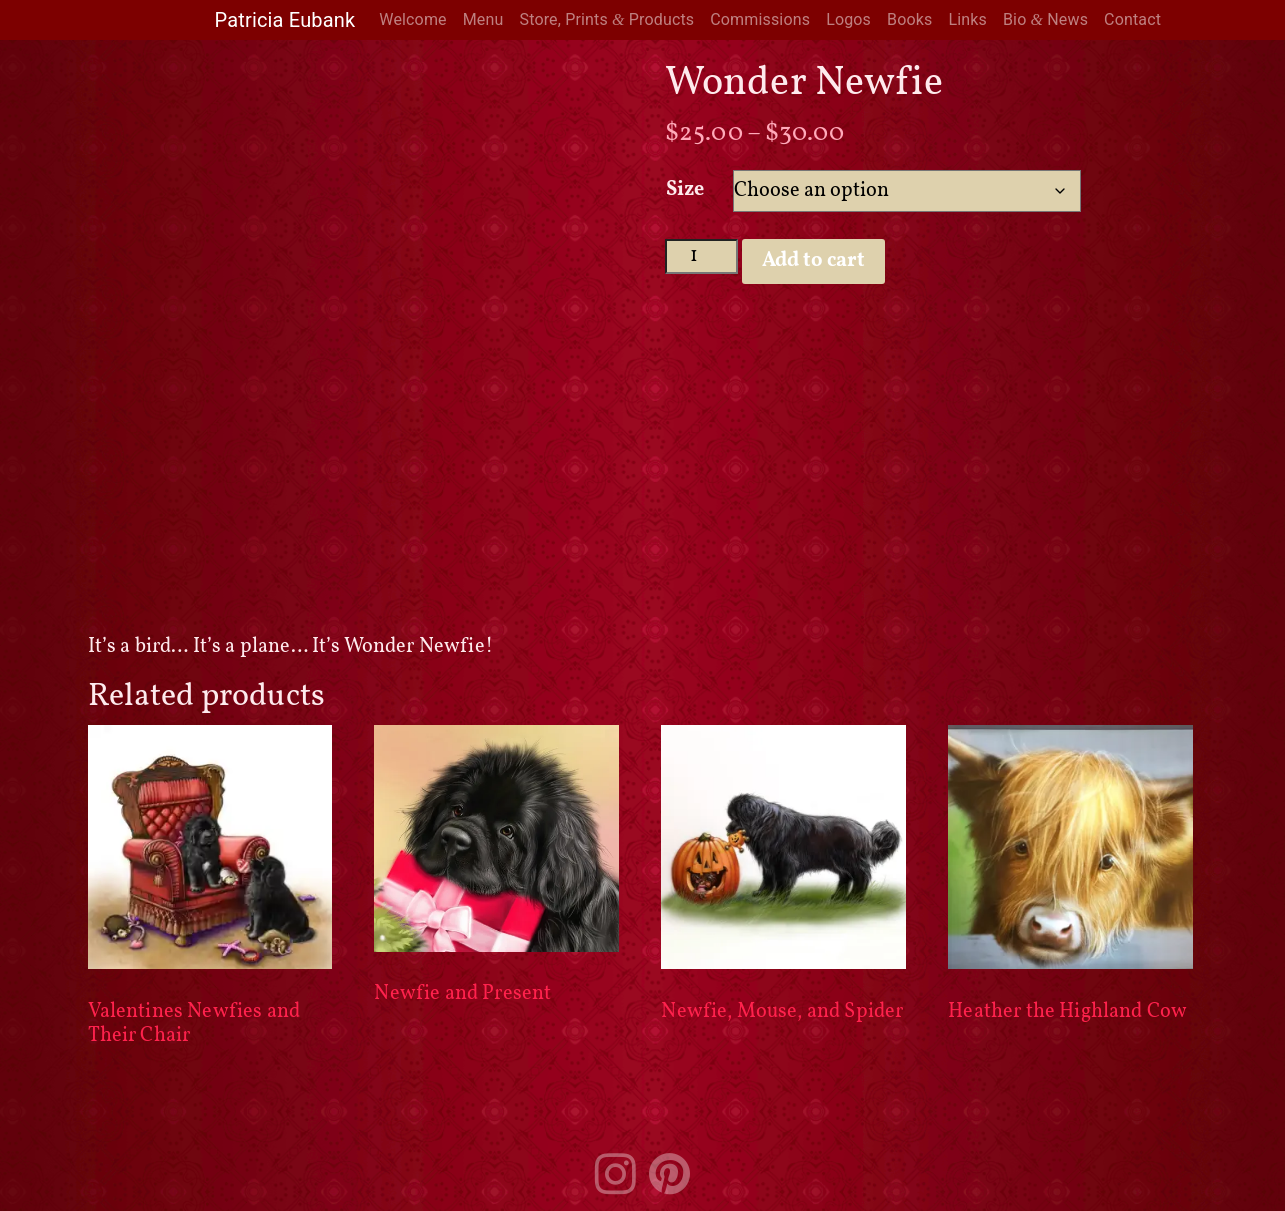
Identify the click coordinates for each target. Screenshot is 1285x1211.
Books (909, 19)
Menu (483, 19)
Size (685, 190)
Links (967, 19)
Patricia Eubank (285, 20)
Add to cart (813, 261)
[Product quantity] (701, 256)
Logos (848, 19)
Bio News (1045, 19)
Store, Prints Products (606, 19)
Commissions (760, 19)
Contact (1132, 19)
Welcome (412, 19)
